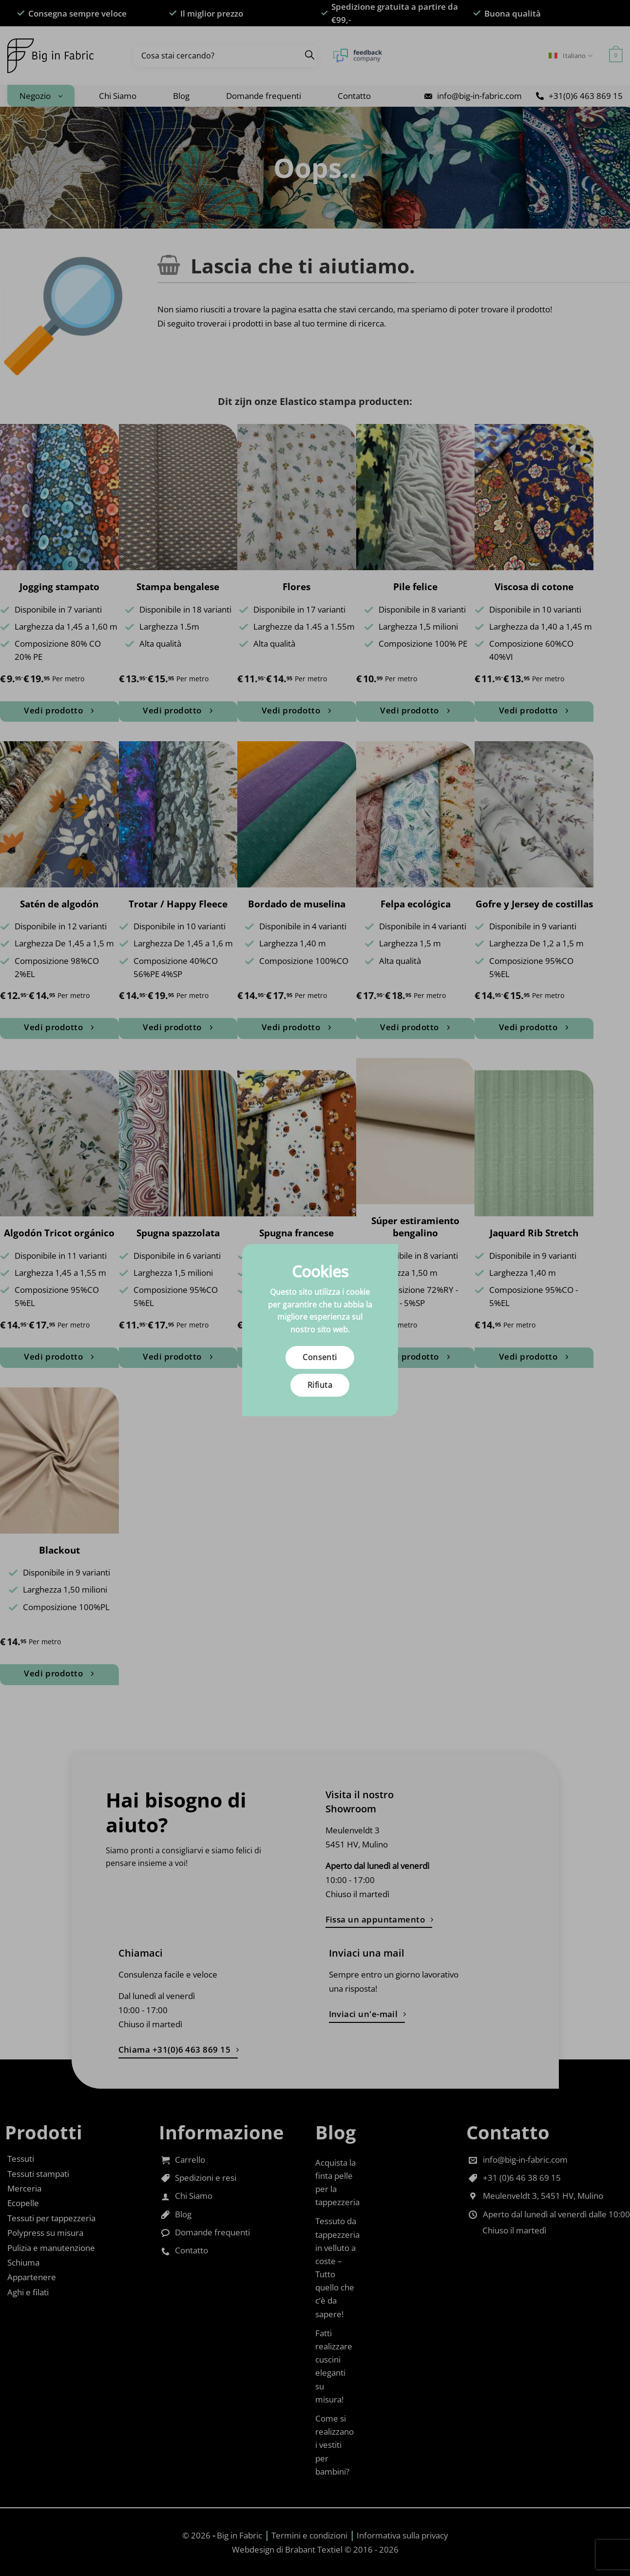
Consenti (320, 1357)
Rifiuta (319, 1385)
